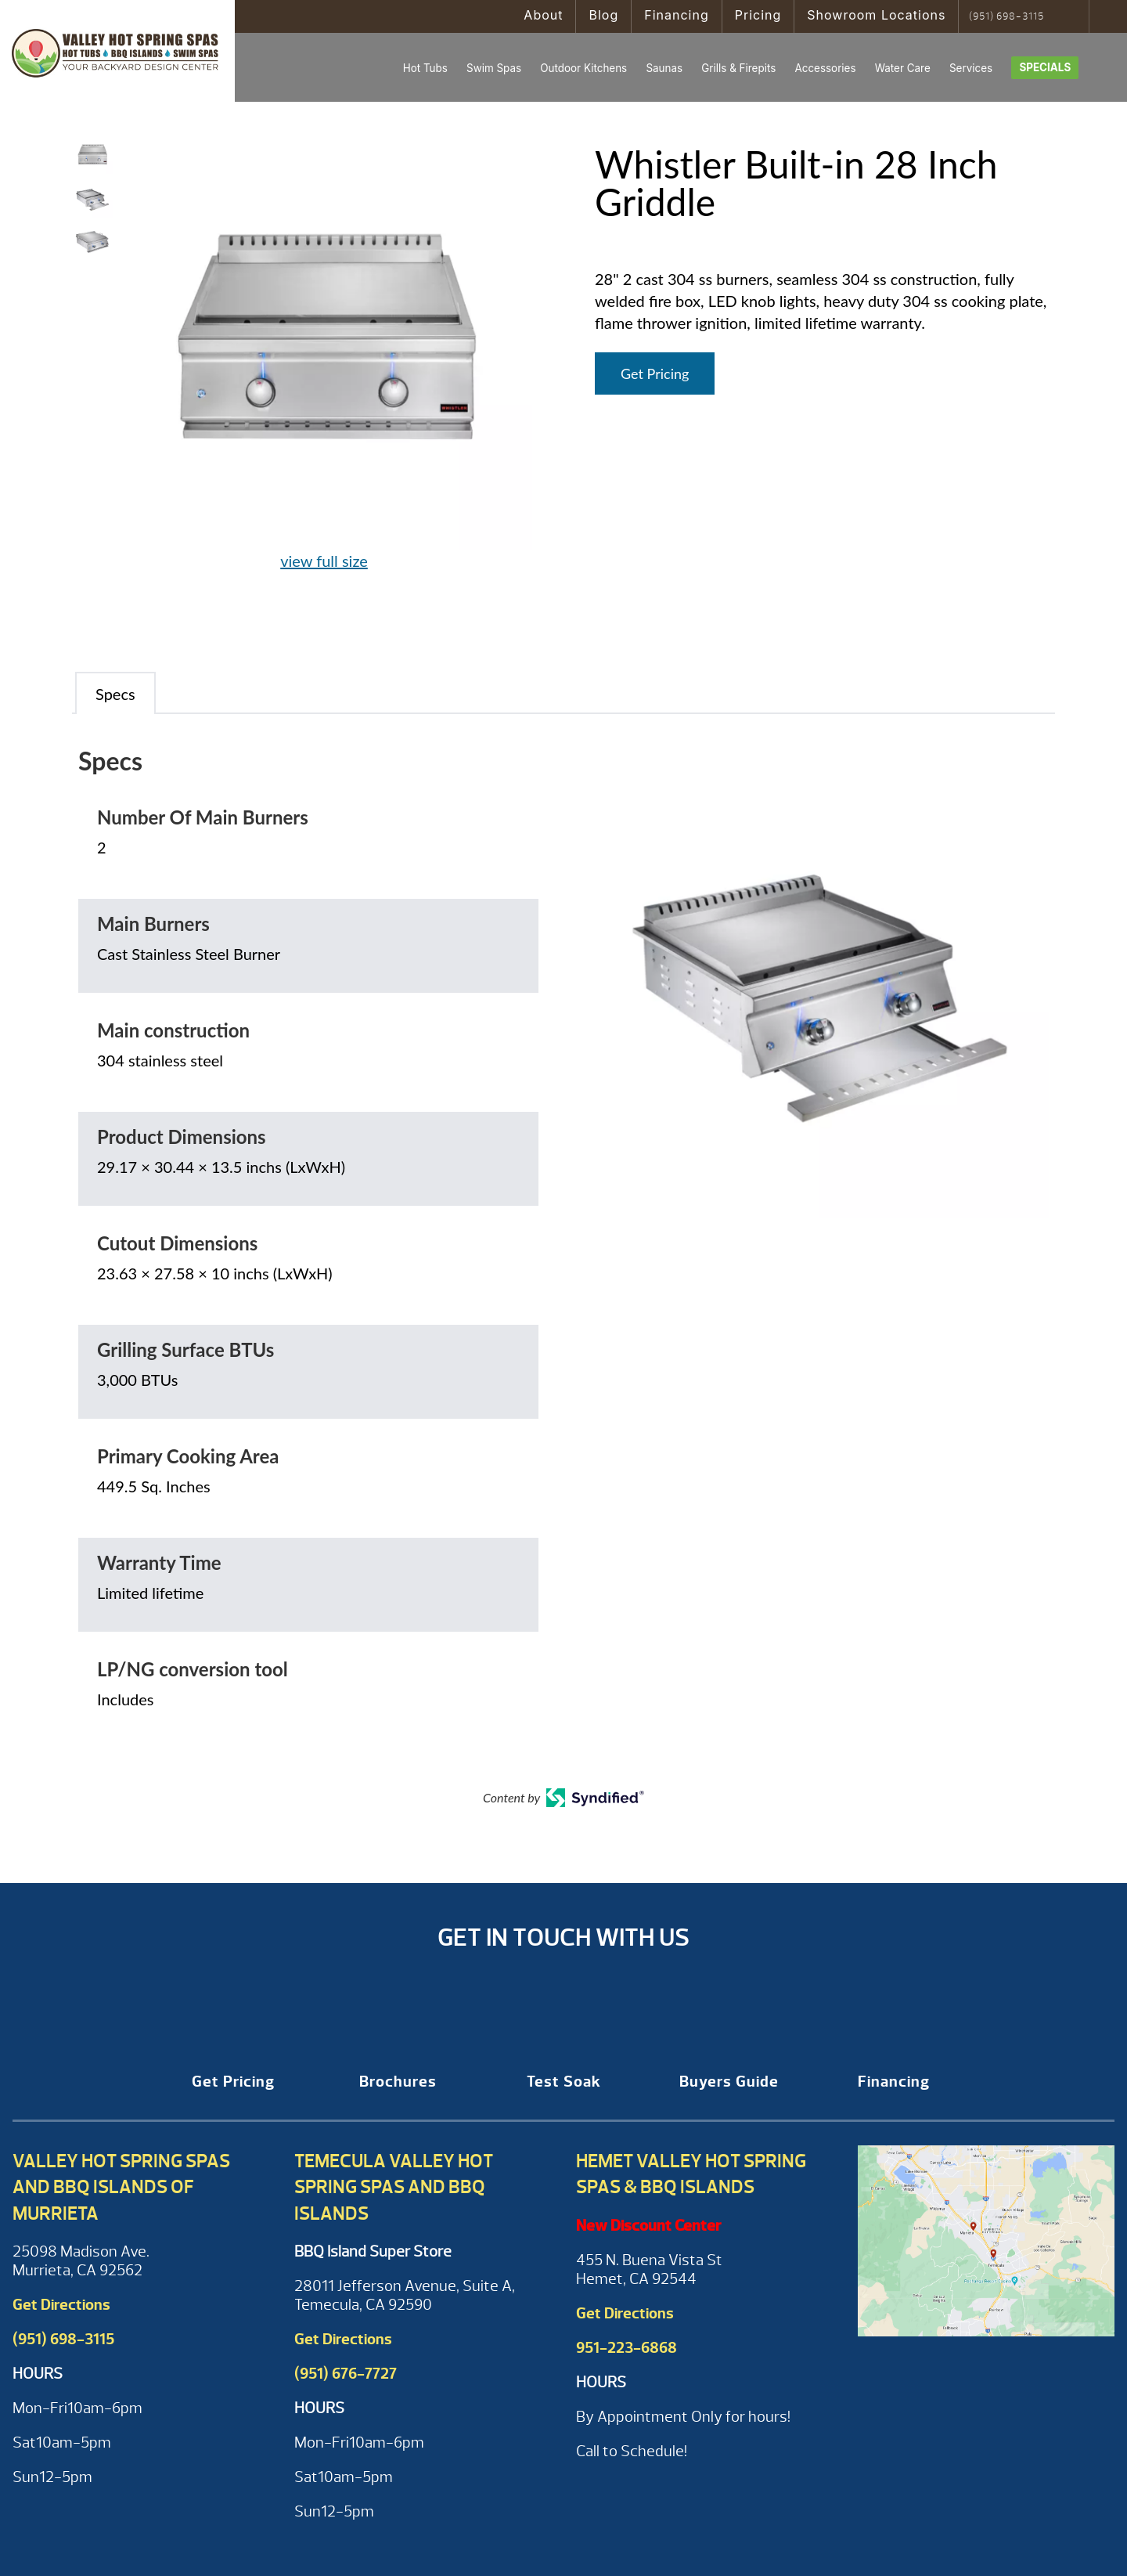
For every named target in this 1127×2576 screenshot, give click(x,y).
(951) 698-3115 (1006, 16)
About (543, 15)
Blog (603, 15)
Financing (676, 15)
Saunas (664, 68)
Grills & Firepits (738, 68)
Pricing (758, 15)
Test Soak (564, 2081)
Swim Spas (493, 68)
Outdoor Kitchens (583, 68)
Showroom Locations (876, 15)
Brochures (398, 2081)
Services (970, 68)
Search (1071, 16)
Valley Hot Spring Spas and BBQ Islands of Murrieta (121, 2187)
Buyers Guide (729, 2081)
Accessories (824, 68)
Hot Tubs (425, 68)
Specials (1045, 67)
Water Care (903, 68)
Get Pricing (655, 373)
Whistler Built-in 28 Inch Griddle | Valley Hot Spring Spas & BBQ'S (117, 51)
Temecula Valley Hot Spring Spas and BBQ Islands (393, 2187)
